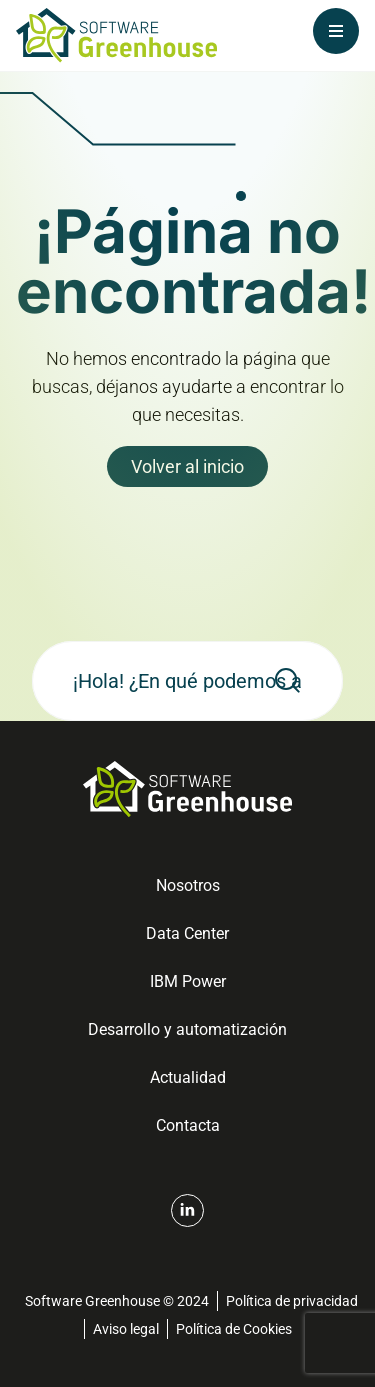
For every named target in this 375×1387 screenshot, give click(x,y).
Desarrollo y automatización (187, 1029)
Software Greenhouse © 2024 (117, 1301)
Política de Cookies (234, 1329)
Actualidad (188, 1077)
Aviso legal (126, 1329)
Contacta (188, 1125)
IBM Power (188, 981)
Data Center (187, 933)
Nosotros (188, 885)
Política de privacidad (292, 1301)
